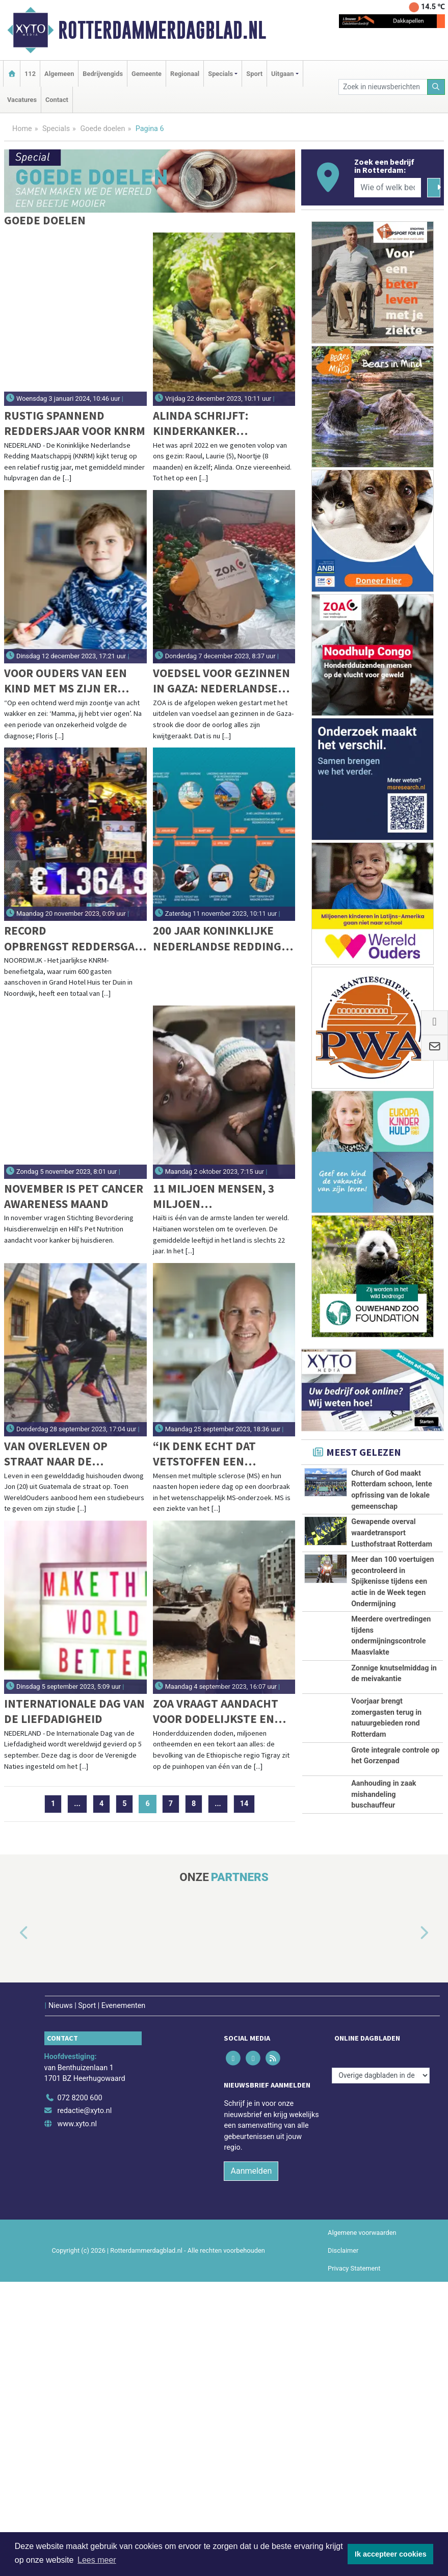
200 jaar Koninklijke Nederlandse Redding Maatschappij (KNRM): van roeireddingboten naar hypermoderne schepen (219, 938)
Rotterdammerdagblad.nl (162, 30)
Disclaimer (343, 2365)
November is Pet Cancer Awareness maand (73, 1196)
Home (22, 128)
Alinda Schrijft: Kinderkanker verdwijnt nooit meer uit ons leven (218, 423)
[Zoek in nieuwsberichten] (383, 87)
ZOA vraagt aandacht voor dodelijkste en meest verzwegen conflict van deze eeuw (222, 1711)
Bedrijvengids (103, 74)
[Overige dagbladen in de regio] (381, 2191)
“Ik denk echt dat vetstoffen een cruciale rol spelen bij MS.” (222, 1454)
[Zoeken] (436, 87)
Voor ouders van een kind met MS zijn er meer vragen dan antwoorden (65, 681)
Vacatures (22, 100)
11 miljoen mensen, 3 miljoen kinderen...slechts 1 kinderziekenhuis (213, 1196)
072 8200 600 (80, 2212)
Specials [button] (220, 74)
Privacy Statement (354, 2383)
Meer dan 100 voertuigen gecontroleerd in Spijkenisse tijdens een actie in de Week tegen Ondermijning (392, 1581)
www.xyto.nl (77, 2239)
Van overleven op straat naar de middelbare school (60, 1454)
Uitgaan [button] (282, 74)
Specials (56, 128)
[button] (12, 2059)
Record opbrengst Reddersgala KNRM (72, 938)
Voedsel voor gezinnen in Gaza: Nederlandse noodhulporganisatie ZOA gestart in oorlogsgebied (221, 681)
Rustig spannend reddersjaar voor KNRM (74, 423)
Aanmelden (251, 2286)
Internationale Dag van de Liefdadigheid (74, 1711)
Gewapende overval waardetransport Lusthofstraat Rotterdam (391, 1532)
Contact (56, 100)
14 (244, 1803)
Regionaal (184, 74)
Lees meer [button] (96, 2560)
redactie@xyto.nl (85, 2226)
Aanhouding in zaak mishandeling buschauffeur (383, 1895)
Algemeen (59, 74)
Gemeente (146, 74)
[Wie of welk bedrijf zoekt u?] (387, 187)
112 (30, 74)
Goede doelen (102, 128)
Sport (254, 74)
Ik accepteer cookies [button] (391, 2554)
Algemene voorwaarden (362, 2348)
